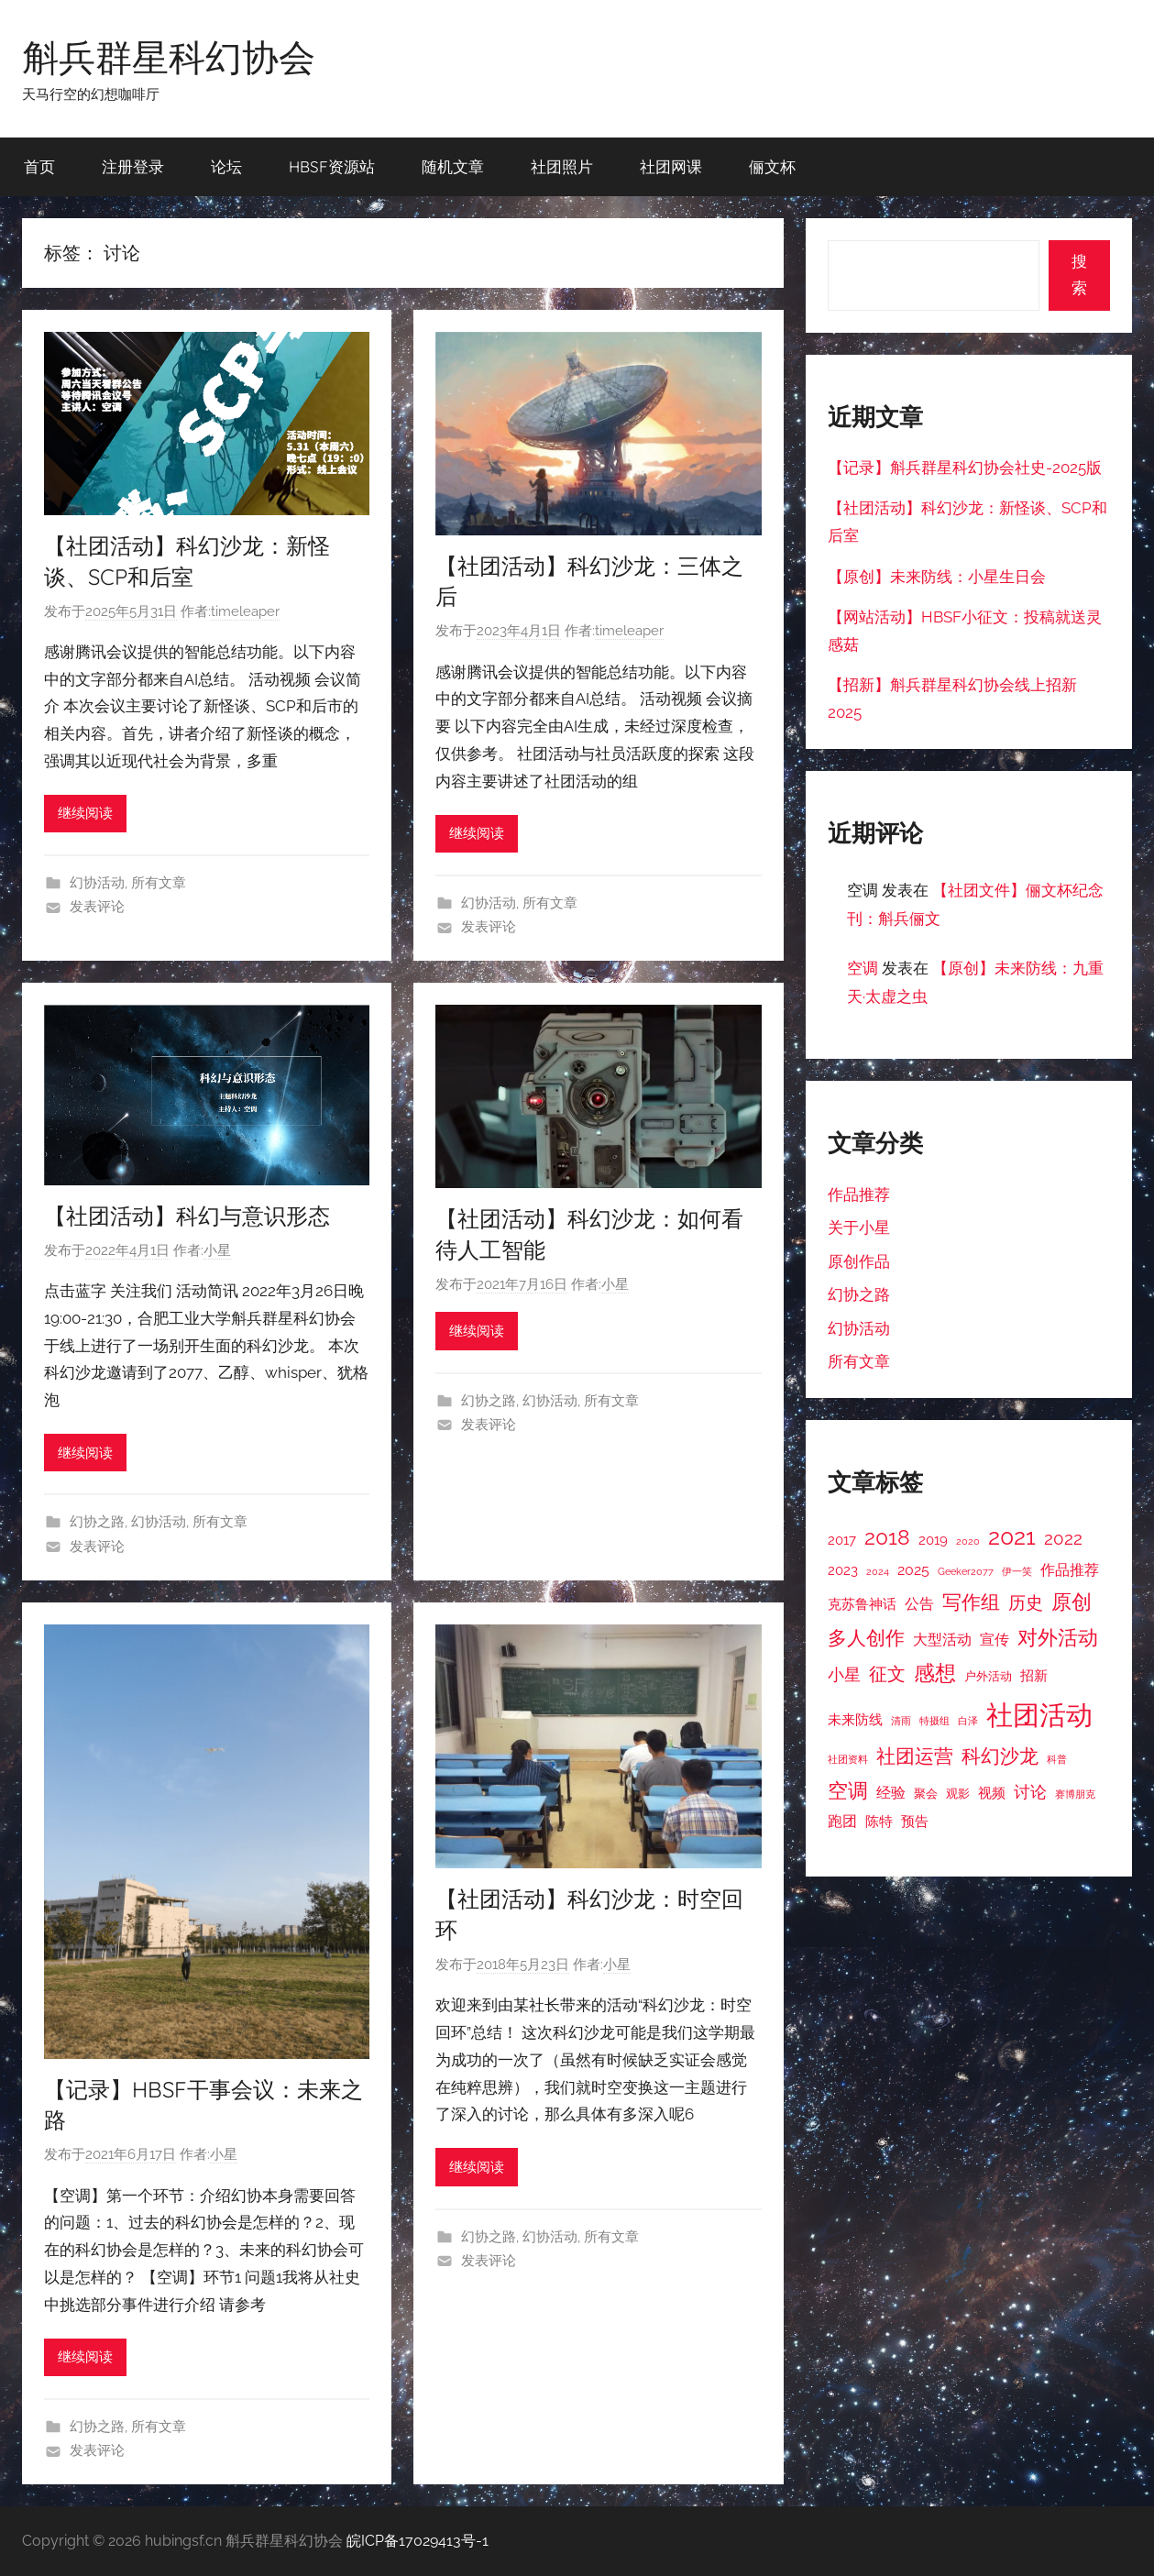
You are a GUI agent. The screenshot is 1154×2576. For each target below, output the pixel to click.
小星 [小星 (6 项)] (844, 1674)
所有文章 (158, 883)
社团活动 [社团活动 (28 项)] (1039, 1715)
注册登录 (133, 166)
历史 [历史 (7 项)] (1025, 1602)
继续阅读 (85, 813)
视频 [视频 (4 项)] (992, 1792)
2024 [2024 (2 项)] (877, 1571)
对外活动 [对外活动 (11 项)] (1057, 1637)
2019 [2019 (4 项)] (933, 1539)
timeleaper (245, 611)
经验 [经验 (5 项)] (891, 1792)
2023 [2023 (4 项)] (843, 1570)
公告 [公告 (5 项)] (919, 1604)
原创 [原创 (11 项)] (1071, 1601)
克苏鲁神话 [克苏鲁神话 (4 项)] (862, 1604)
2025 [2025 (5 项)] (913, 1570)
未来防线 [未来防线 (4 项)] (855, 1719)
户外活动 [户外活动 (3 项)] (988, 1676)
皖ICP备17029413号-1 (417, 2540)
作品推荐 (859, 1194)
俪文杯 (772, 166)
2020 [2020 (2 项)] (968, 1541)
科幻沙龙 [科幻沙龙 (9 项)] (1000, 1756)
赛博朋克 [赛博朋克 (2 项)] (1075, 1794)
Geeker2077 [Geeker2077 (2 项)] (966, 1571)
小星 (217, 1250)
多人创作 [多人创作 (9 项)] (866, 1638)
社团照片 (562, 166)
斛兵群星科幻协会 (168, 57)
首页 (39, 166)
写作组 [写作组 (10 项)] (971, 1602)
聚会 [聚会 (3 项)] (926, 1793)
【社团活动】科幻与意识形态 (187, 1215)
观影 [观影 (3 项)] (958, 1793)
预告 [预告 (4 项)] (915, 1821)
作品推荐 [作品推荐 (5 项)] (1069, 1570)
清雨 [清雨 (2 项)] (901, 1720)
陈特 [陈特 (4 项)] (879, 1821)
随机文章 (453, 166)
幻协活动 (97, 883)
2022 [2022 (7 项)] (1063, 1538)
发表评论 (97, 906)
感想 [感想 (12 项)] (935, 1673)
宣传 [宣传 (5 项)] (994, 1639)
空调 (862, 968)
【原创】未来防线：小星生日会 (937, 576)
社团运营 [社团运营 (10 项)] (914, 1756)
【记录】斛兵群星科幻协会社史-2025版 (965, 467)
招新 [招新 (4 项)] (1034, 1675)
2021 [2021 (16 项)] (1012, 1537)
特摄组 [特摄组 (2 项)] (934, 1720)
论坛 (226, 166)
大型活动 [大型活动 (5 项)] (942, 1639)
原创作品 (859, 1261)
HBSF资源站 (332, 166)
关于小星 (859, 1227)
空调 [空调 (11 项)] (848, 1790)
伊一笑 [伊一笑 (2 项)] (1017, 1571)
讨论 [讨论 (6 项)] (1030, 1791)
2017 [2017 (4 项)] (842, 1539)
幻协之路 (97, 1522)
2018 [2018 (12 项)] (887, 1537)
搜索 (1079, 275)
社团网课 (671, 166)
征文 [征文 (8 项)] (887, 1674)
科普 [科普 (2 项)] (1057, 1759)
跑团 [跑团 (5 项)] (842, 1821)
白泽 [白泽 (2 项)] (968, 1720)
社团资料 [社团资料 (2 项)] (848, 1759)
